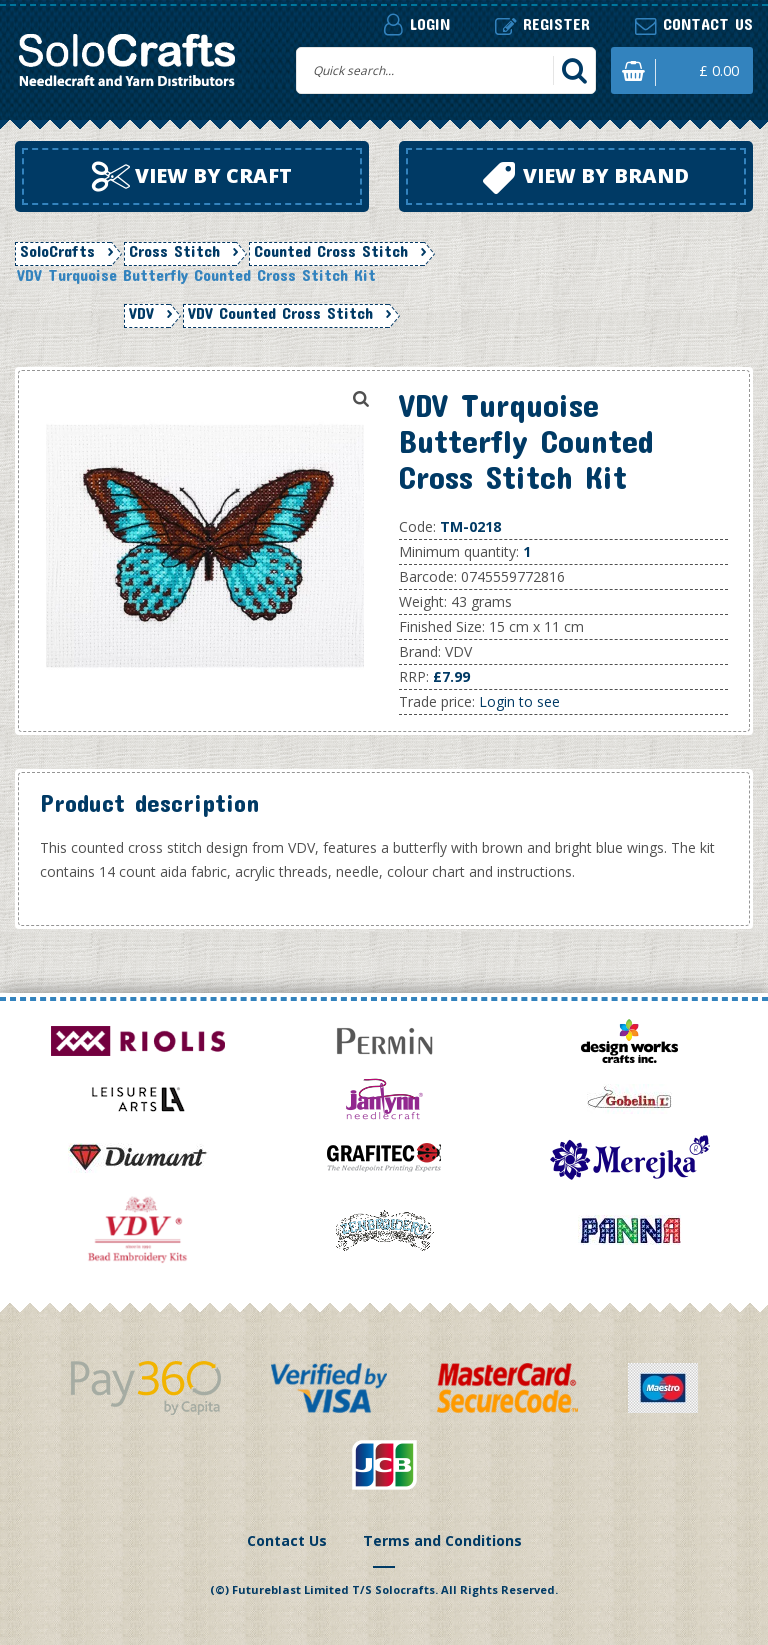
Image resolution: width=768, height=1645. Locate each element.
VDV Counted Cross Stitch (280, 313)
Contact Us (287, 1540)
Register (542, 24)
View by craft (192, 177)
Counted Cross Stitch (331, 251)
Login (417, 24)
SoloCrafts (57, 251)
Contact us (694, 24)
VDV (141, 313)
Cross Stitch (174, 251)
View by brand (586, 178)
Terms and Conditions (442, 1540)
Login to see (519, 701)
